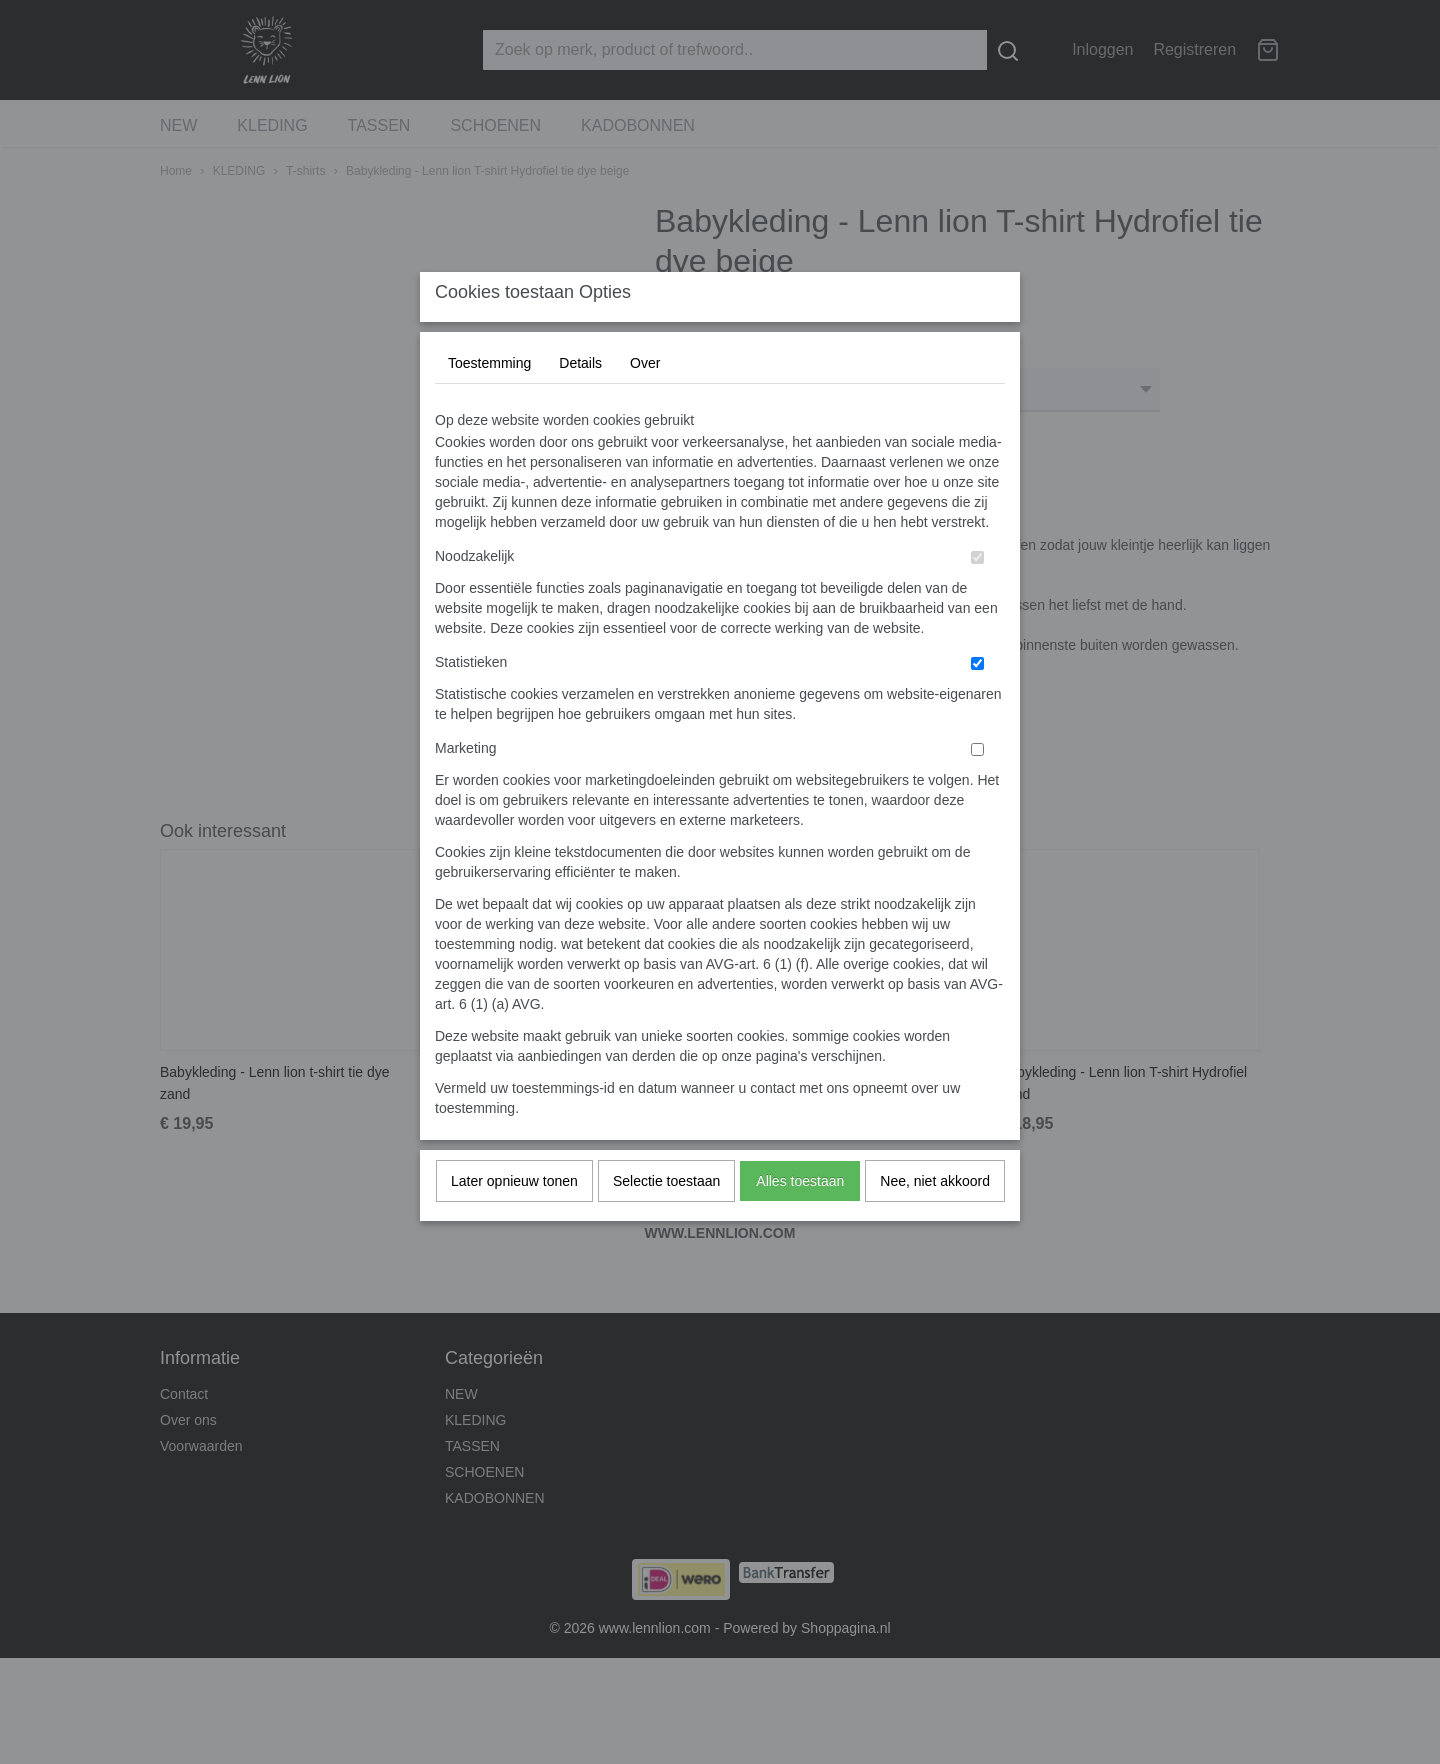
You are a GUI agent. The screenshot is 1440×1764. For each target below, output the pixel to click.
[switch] (977, 596)
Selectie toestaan (666, 1220)
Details (580, 402)
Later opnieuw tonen (514, 1220)
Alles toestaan (800, 1220)
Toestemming (489, 402)
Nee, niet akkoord (935, 1220)
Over (645, 402)
